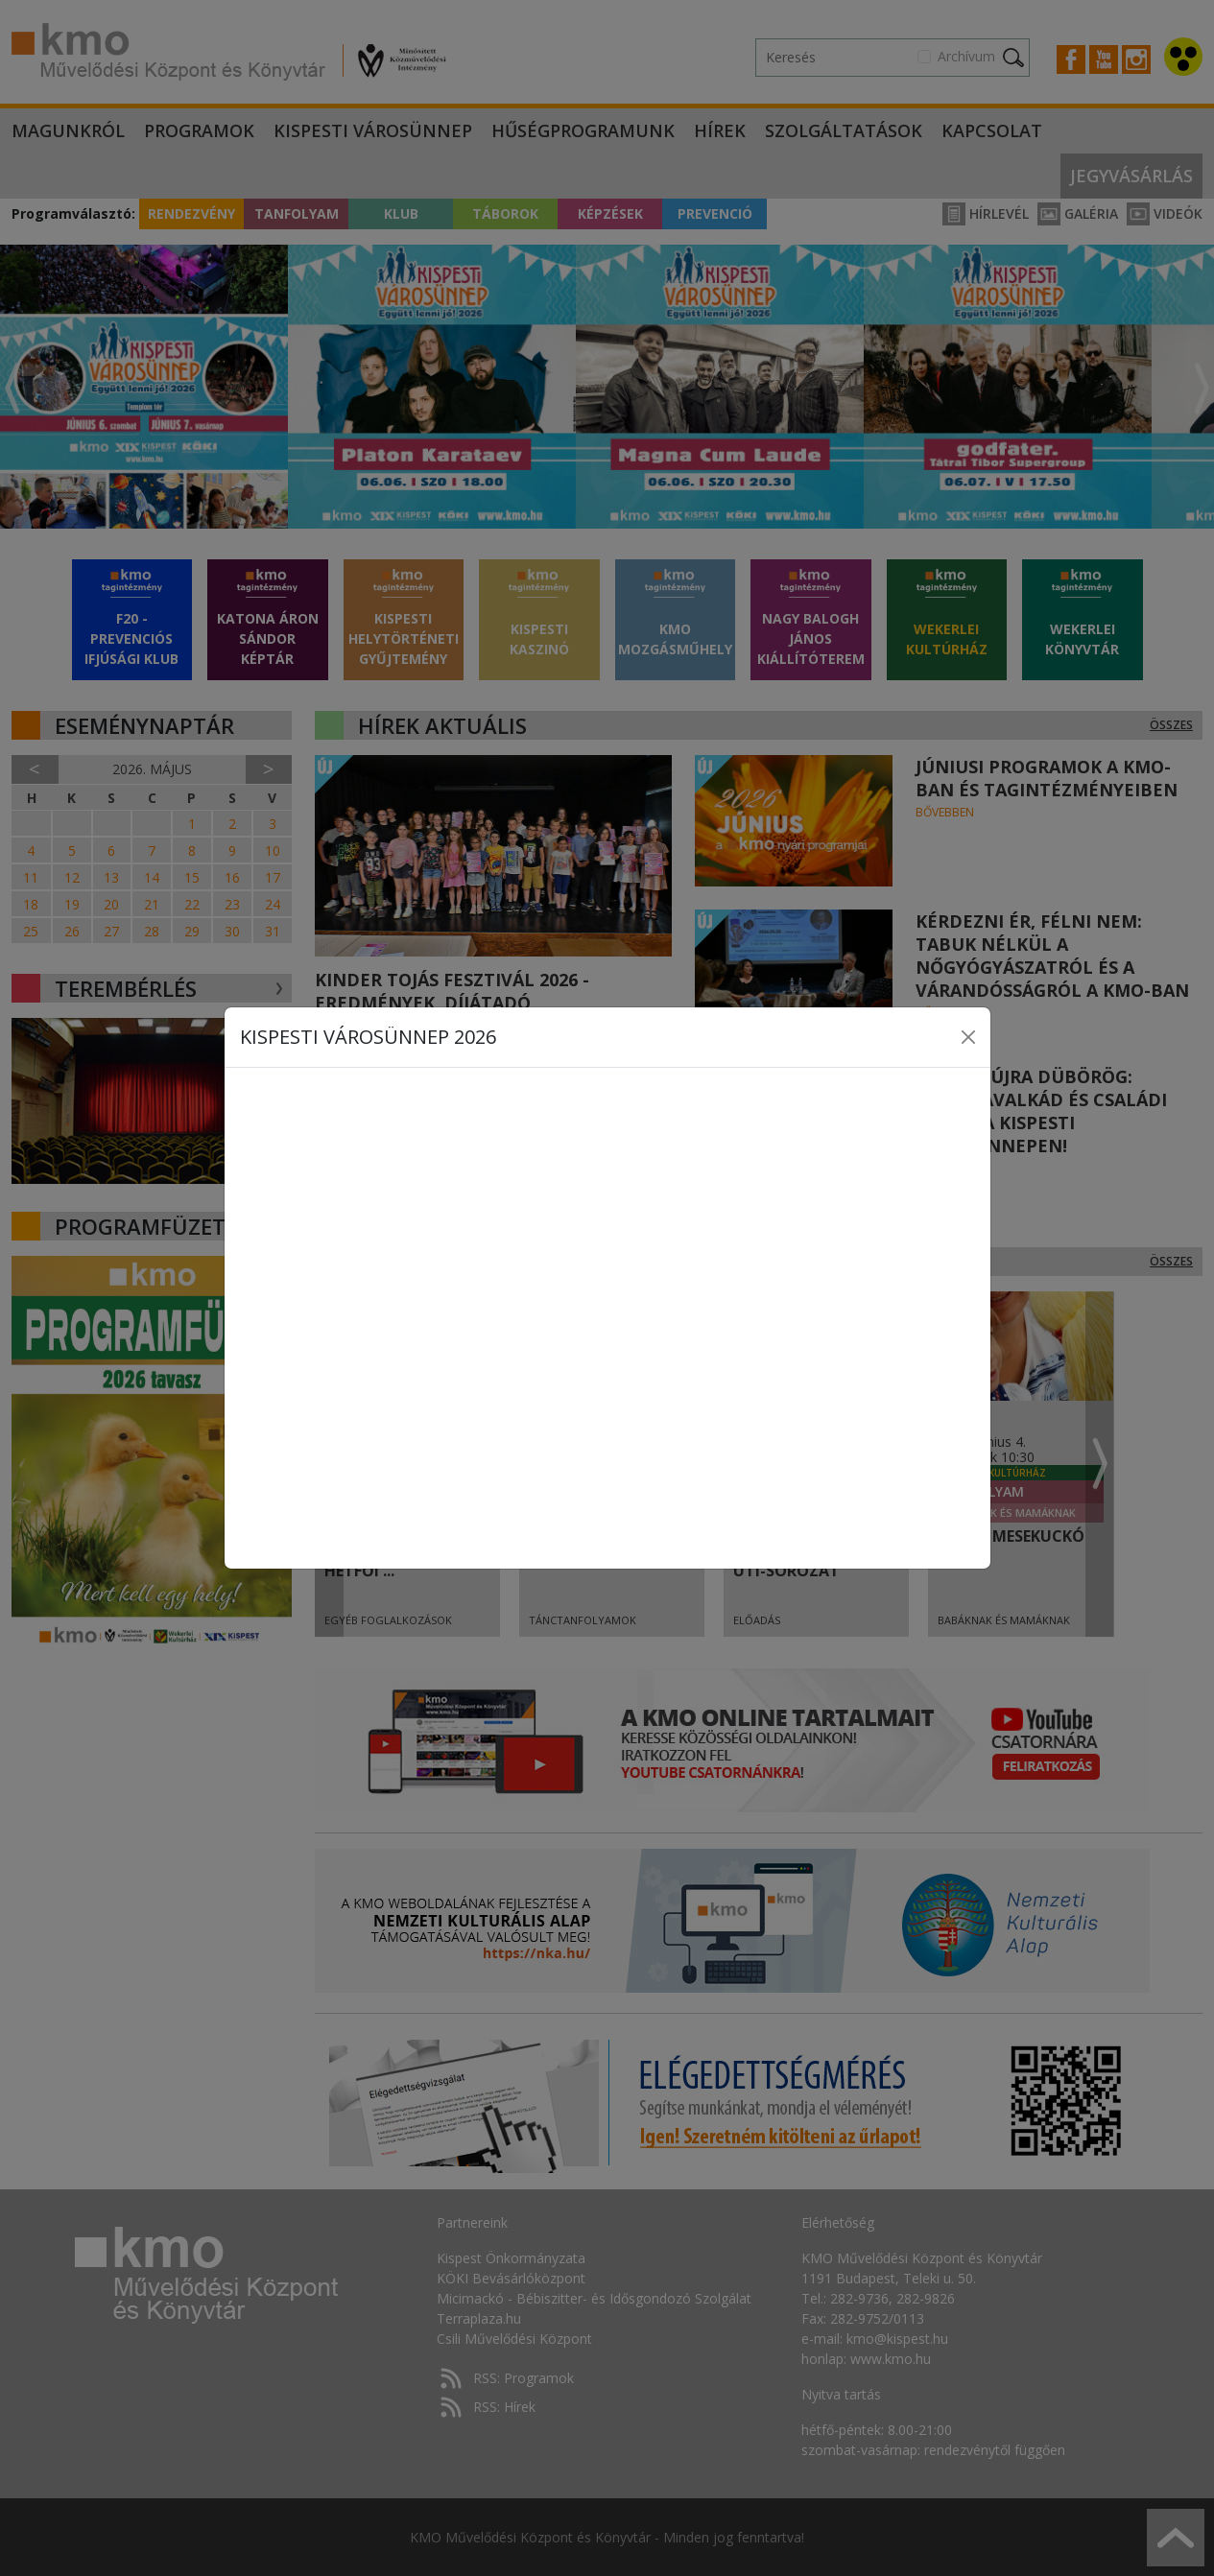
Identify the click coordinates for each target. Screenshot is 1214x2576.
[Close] (968, 1037)
